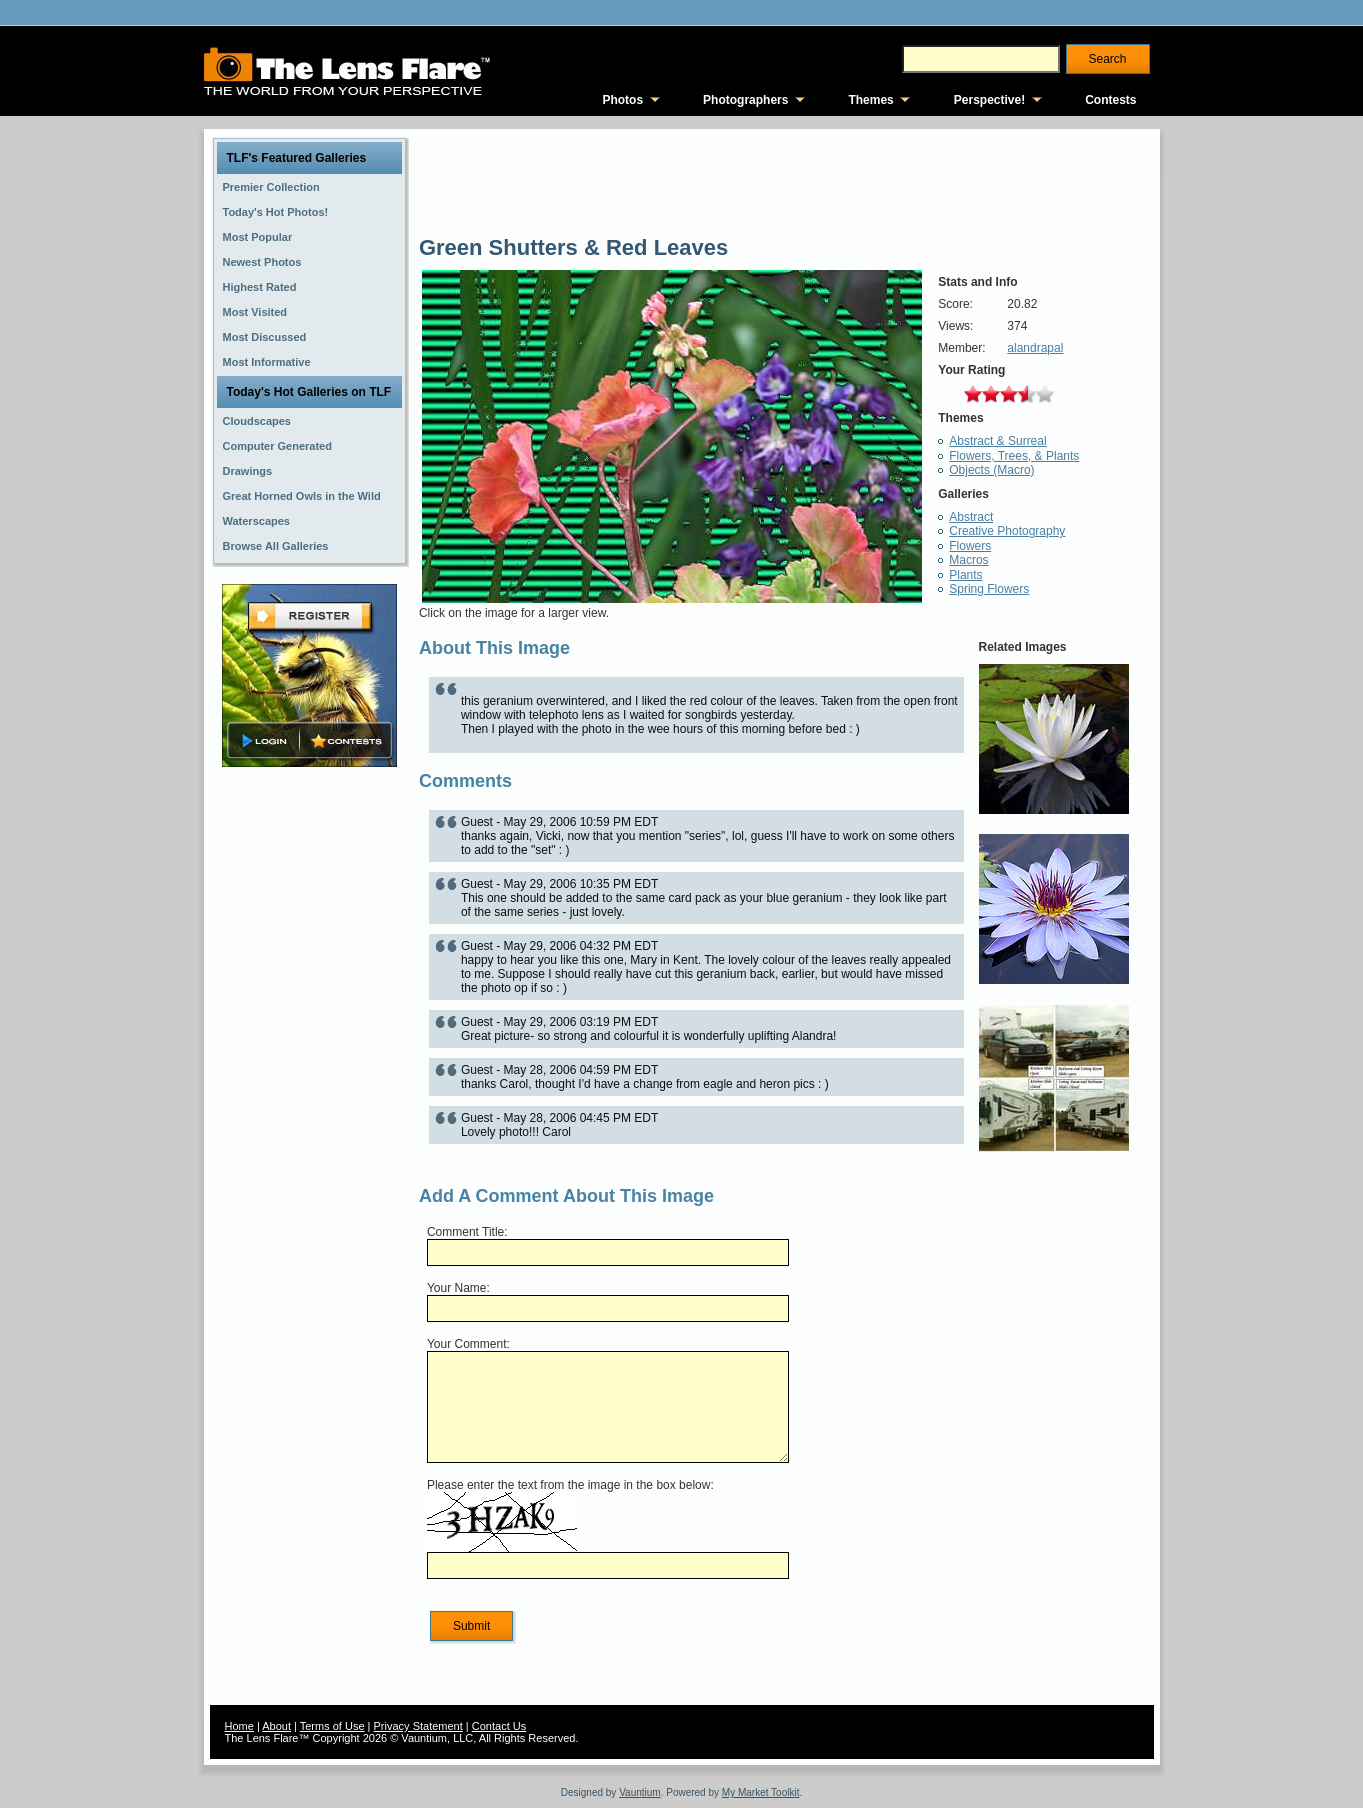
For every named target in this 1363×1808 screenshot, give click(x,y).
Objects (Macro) (991, 470)
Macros (968, 560)
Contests (1110, 100)
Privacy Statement (418, 1726)
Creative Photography (1007, 531)
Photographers (745, 100)
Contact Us (499, 1726)
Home (239, 1726)
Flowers (970, 546)
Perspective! (989, 100)
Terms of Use (332, 1726)
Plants (965, 575)
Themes (870, 100)
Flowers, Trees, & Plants (1014, 456)
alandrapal (1035, 348)
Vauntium (640, 1792)
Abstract (971, 517)
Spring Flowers (989, 589)
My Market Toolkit (761, 1792)
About (276, 1726)
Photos (622, 100)
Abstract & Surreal (997, 441)
